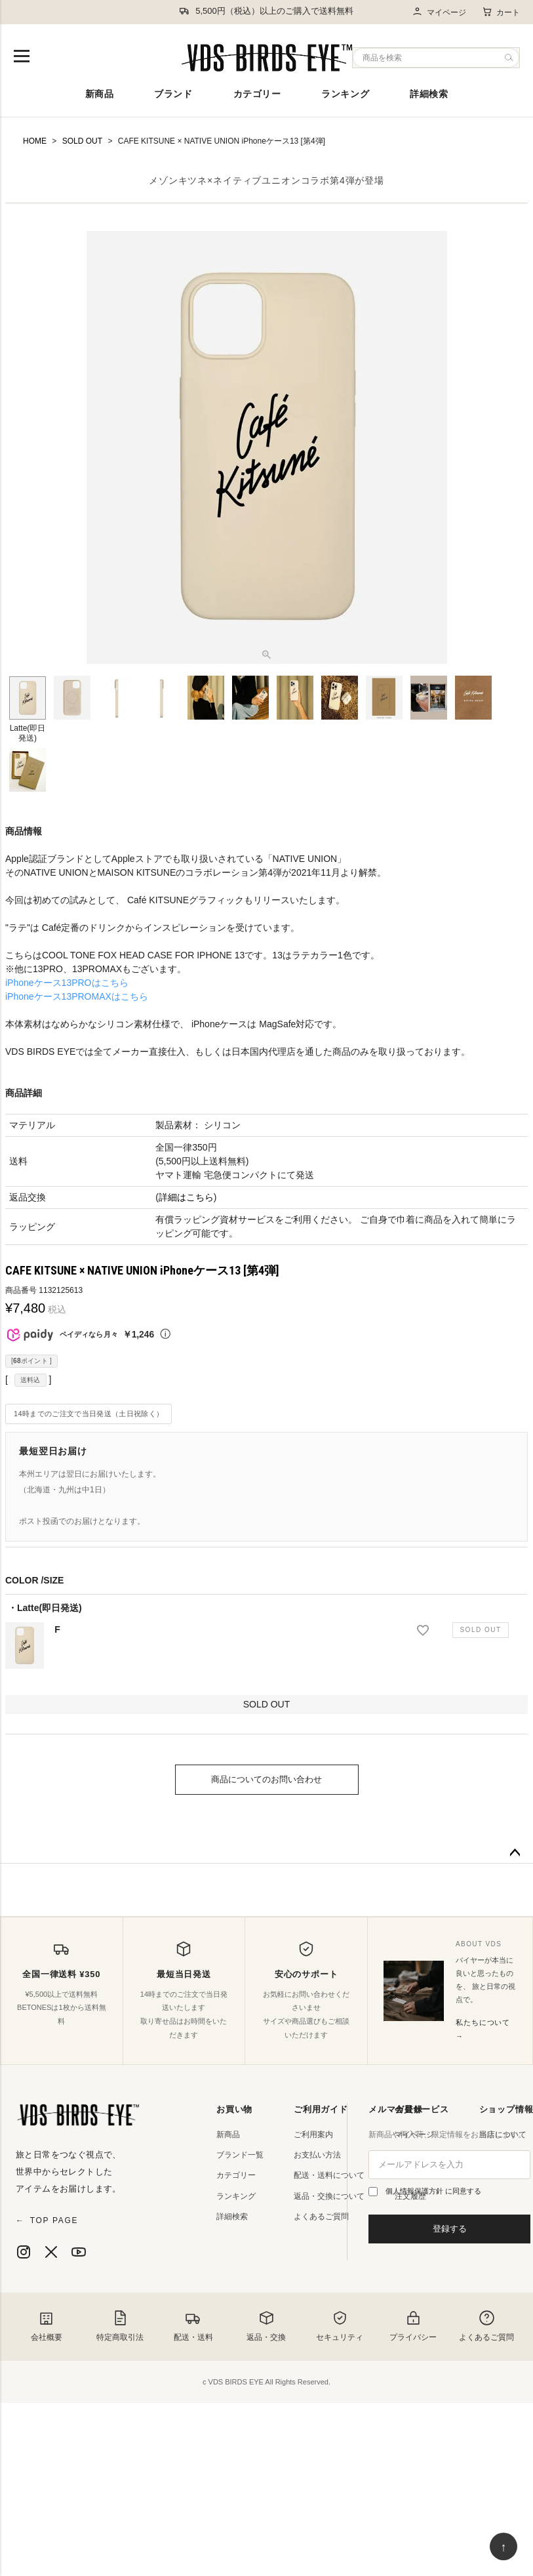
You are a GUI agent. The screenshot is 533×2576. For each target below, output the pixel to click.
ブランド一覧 (240, 2154)
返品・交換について (329, 2196)
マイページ (439, 12)
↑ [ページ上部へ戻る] (504, 2547)
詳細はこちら (186, 1197)
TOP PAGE (47, 2220)
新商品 (99, 94)
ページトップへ (514, 1853)
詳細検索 (429, 94)
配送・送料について (329, 2175)
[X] (51, 2252)
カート (501, 12)
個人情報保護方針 (415, 2191)
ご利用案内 (313, 2134)
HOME (35, 141)
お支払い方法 (317, 2154)
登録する (450, 2229)
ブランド (173, 94)
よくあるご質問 (321, 2216)
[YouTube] (79, 2252)
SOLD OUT (82, 141)
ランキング (345, 94)
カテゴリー (257, 94)
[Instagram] (23, 2252)
